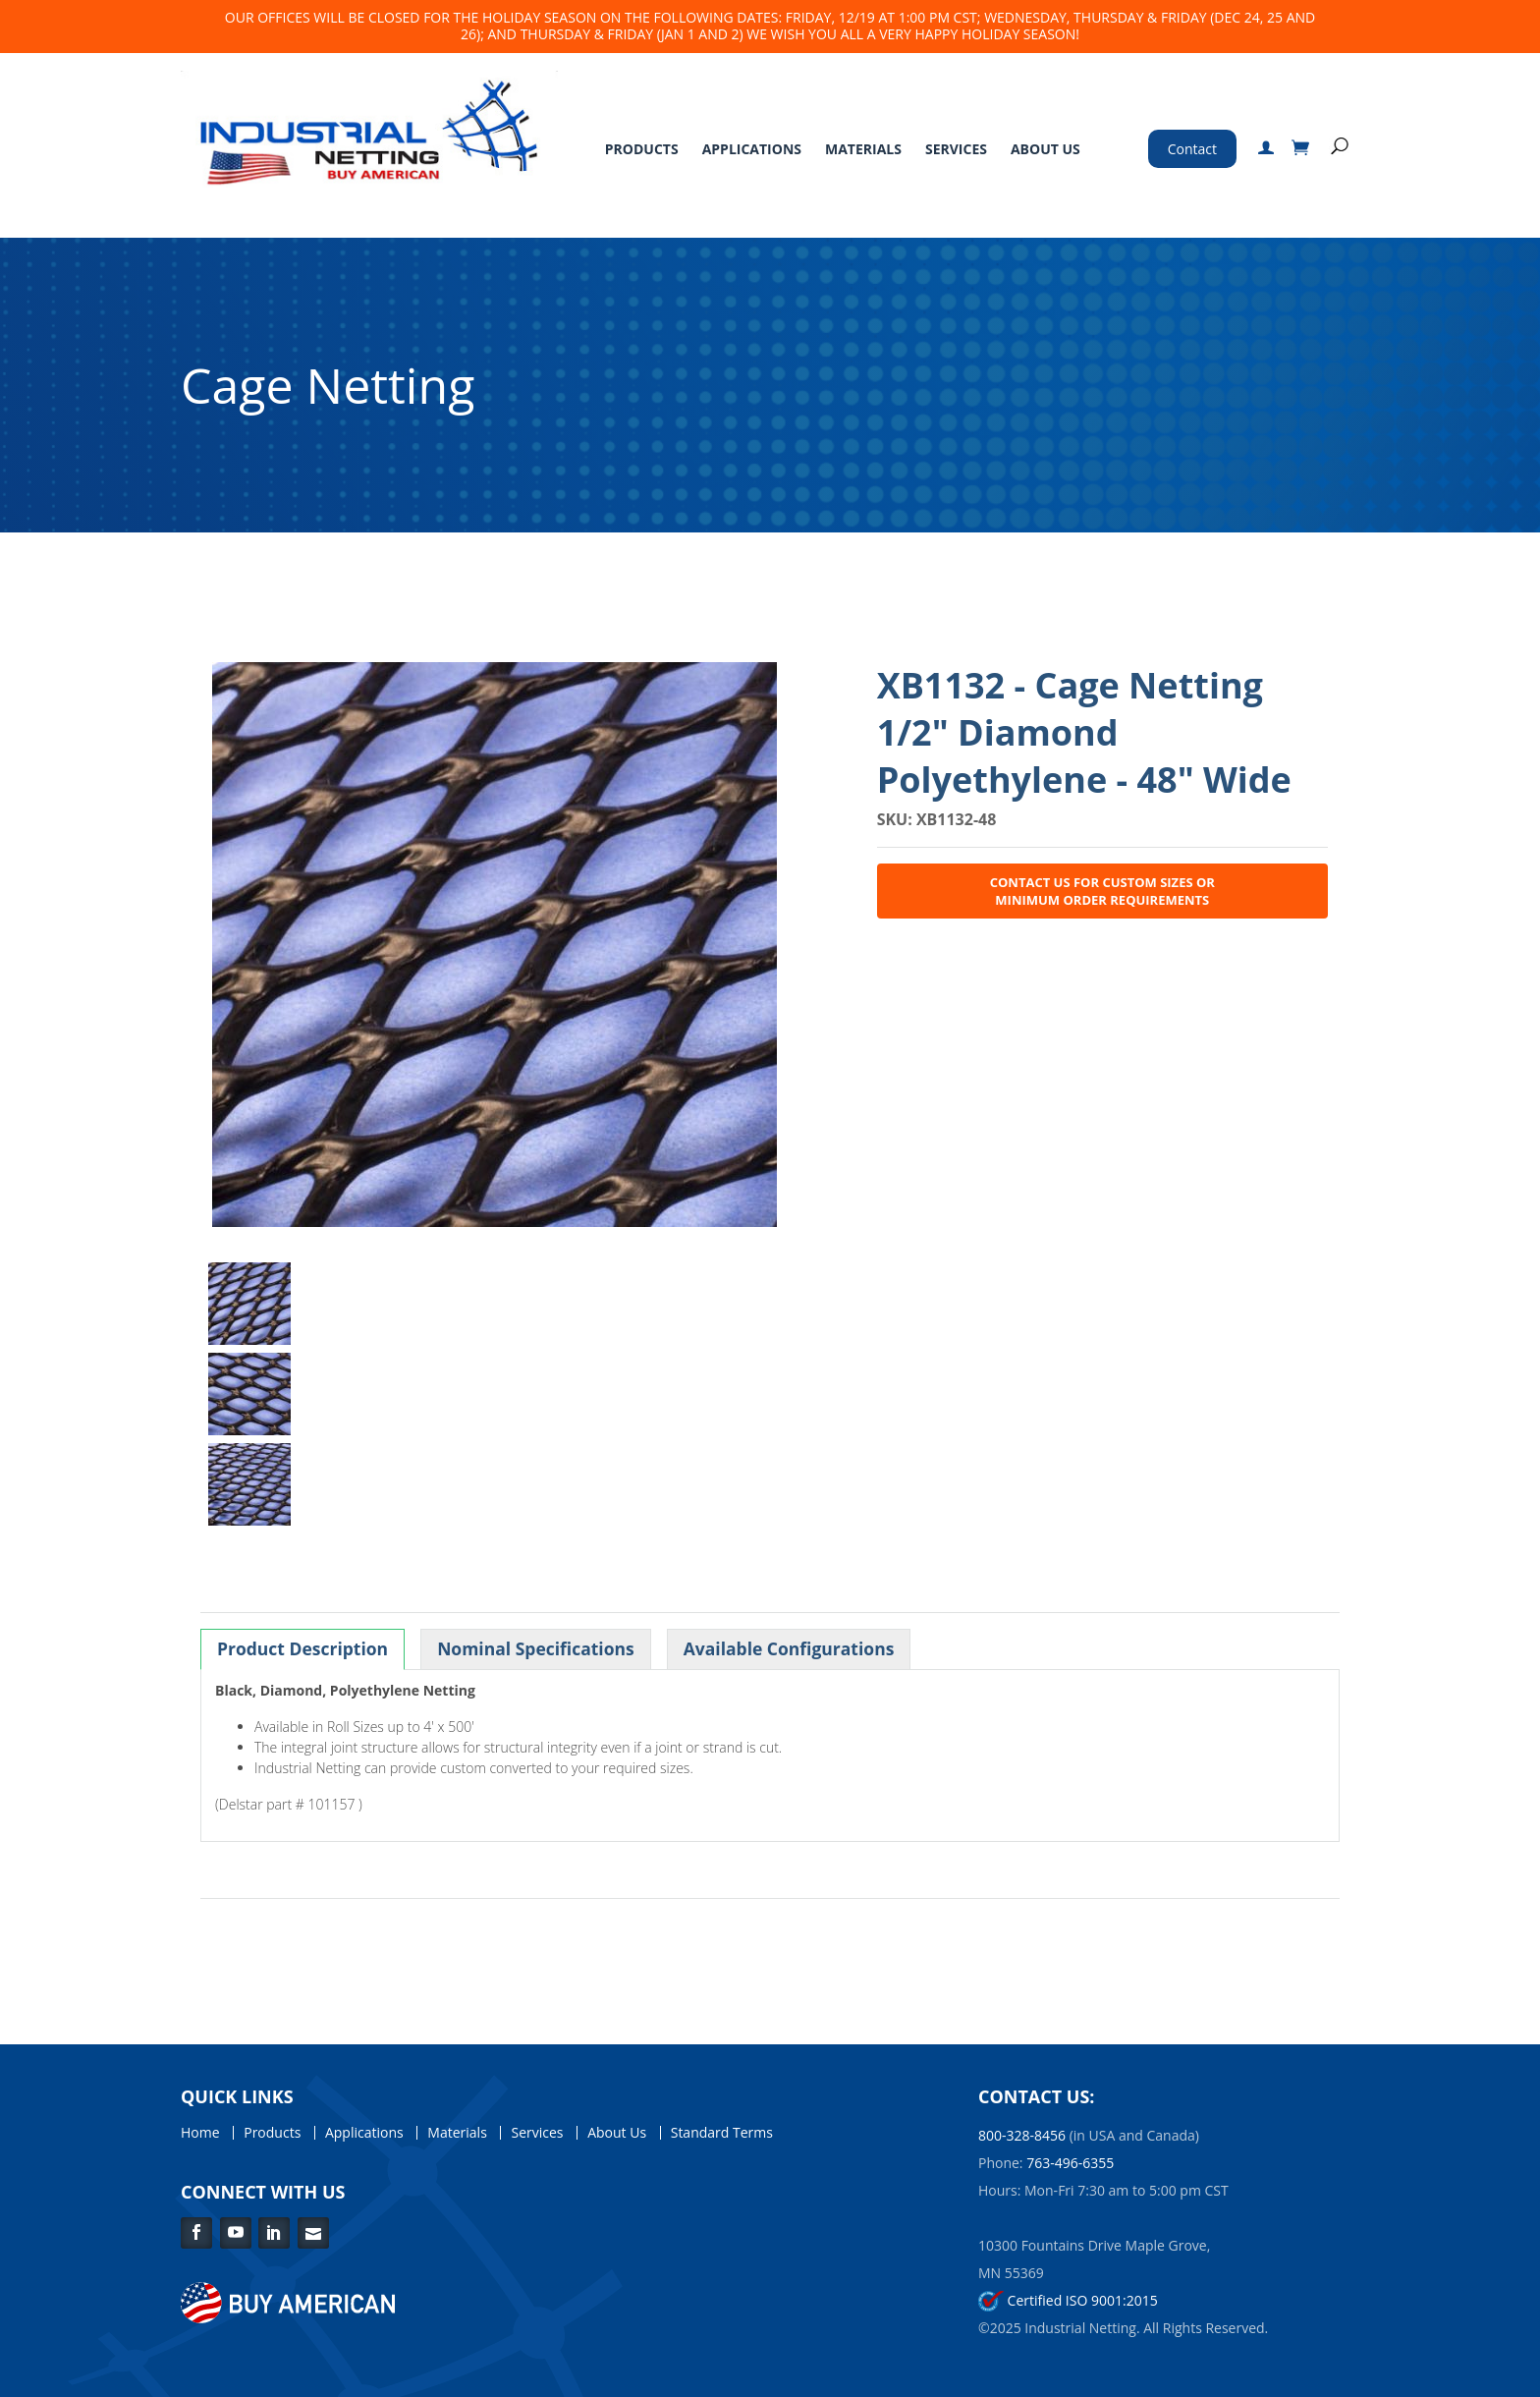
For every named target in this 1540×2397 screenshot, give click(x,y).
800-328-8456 (1022, 2135)
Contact (1192, 148)
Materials (863, 148)
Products (642, 148)
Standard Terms (722, 2133)
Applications (751, 148)
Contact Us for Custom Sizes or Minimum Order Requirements (1102, 891)
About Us (1045, 148)
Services (956, 148)
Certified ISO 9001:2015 (1068, 2300)
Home (200, 2133)
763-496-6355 (1070, 2162)
